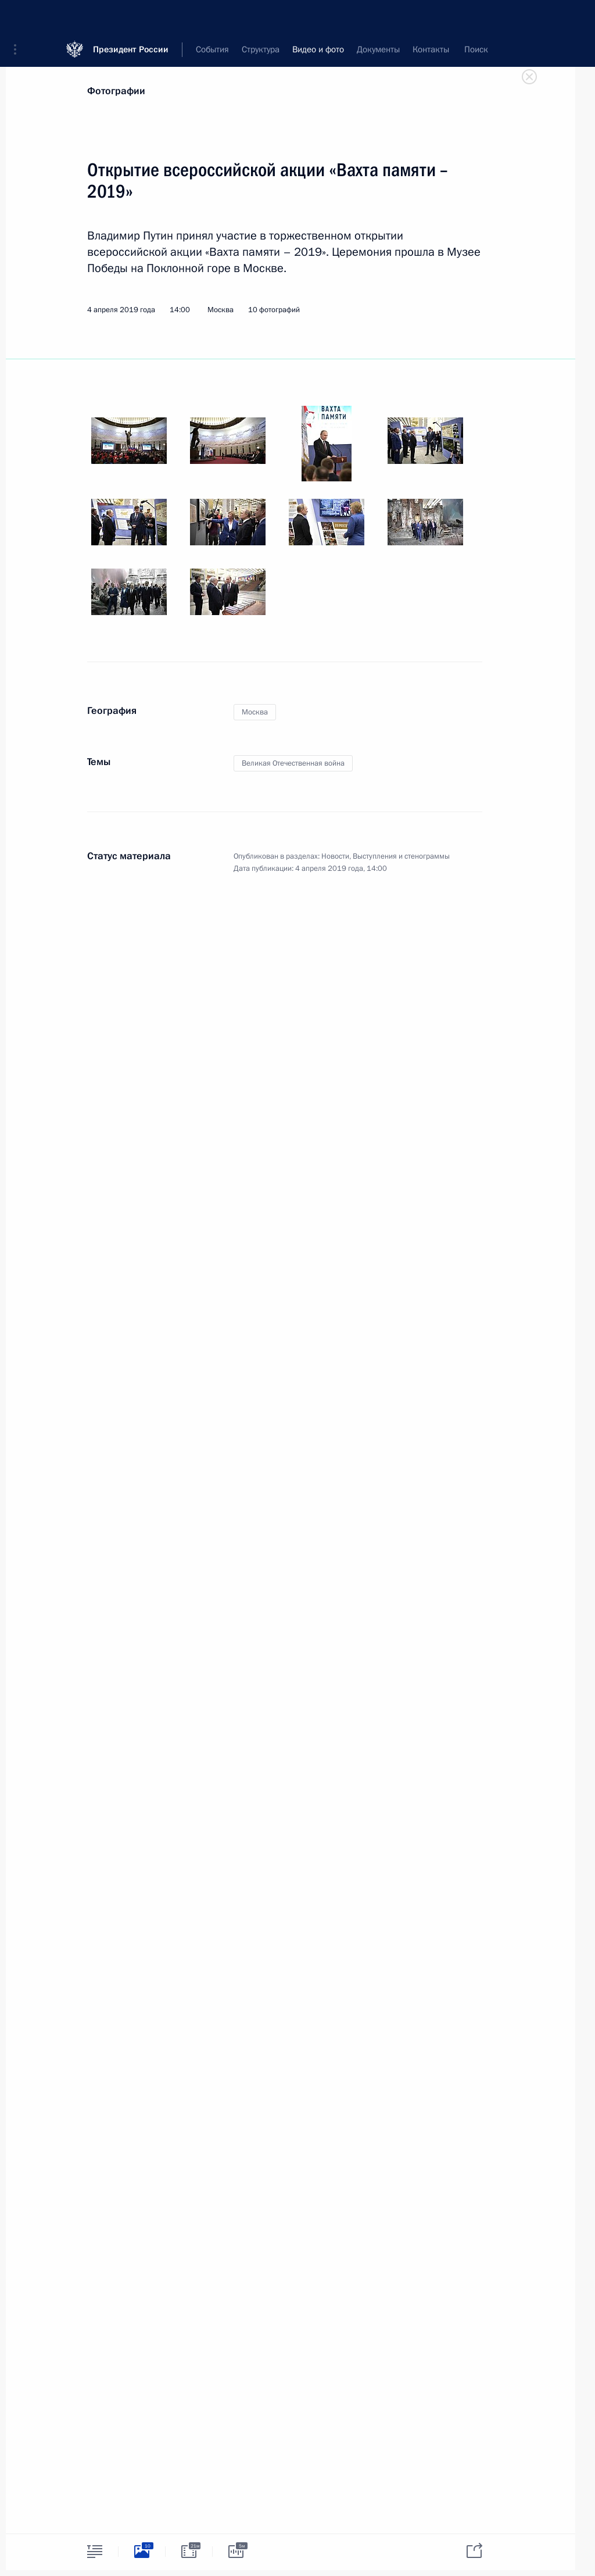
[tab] (94, 2551)
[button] (19, 17)
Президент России (131, 17)
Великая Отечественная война (293, 763)
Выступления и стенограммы (401, 856)
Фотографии (116, 91)
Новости (335, 856)
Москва (255, 712)
